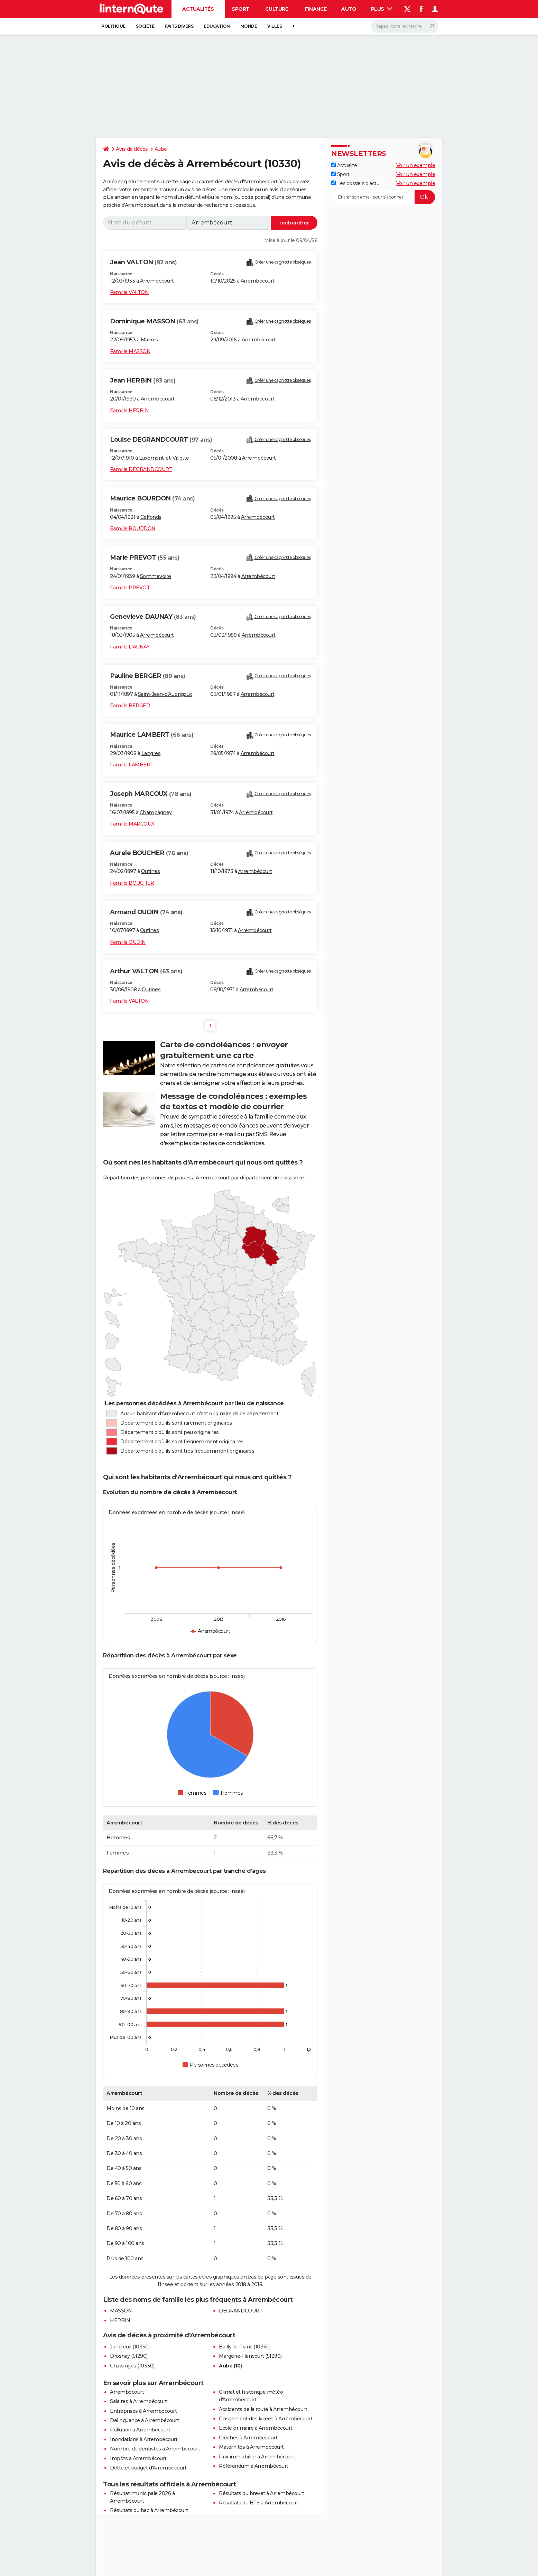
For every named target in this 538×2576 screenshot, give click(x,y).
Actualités (198, 9)
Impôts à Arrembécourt (138, 2458)
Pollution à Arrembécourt (140, 2430)
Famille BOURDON (133, 528)
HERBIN (120, 2320)
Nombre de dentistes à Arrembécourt (155, 2449)
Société (145, 26)
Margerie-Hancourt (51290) (250, 2356)
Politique (113, 26)
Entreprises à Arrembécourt (143, 2411)
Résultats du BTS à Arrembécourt (258, 2503)
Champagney (156, 812)
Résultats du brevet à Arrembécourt (261, 2493)
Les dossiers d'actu (355, 183)
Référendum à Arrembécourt (253, 2466)
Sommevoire (155, 576)
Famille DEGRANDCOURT (141, 469)
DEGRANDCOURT (240, 2311)
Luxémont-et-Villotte (164, 458)
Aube (161, 149)
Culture (276, 9)
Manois (149, 340)
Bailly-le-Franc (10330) (245, 2347)
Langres (151, 753)
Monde (248, 26)
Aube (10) (230, 2366)
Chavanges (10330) (132, 2366)
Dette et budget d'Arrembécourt (148, 2468)
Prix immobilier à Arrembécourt (257, 2457)
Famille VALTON (129, 292)
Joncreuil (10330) (130, 2347)
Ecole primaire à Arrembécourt (256, 2428)
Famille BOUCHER (132, 883)
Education (217, 26)
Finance (316, 9)
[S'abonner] (383, 197)
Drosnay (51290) (129, 2356)
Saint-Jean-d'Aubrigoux (165, 694)
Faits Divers (179, 26)
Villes (274, 26)
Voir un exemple (415, 165)
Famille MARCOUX (132, 824)
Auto (348, 9)
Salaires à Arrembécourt (138, 2401)
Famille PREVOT (130, 588)
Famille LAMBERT (132, 765)
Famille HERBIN (129, 410)
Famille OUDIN (128, 942)
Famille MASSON (130, 351)
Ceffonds (150, 517)
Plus (381, 9)
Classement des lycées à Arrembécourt (265, 2419)
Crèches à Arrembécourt (248, 2438)
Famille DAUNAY (129, 647)
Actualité (344, 165)
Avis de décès (132, 149)
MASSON (121, 2311)
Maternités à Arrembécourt (251, 2447)
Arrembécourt (157, 281)
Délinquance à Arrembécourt (144, 2420)
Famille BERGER (130, 705)
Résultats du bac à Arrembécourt (149, 2510)
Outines (150, 871)
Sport (240, 9)
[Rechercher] (404, 26)
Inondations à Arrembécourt (143, 2439)
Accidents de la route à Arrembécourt (263, 2409)
